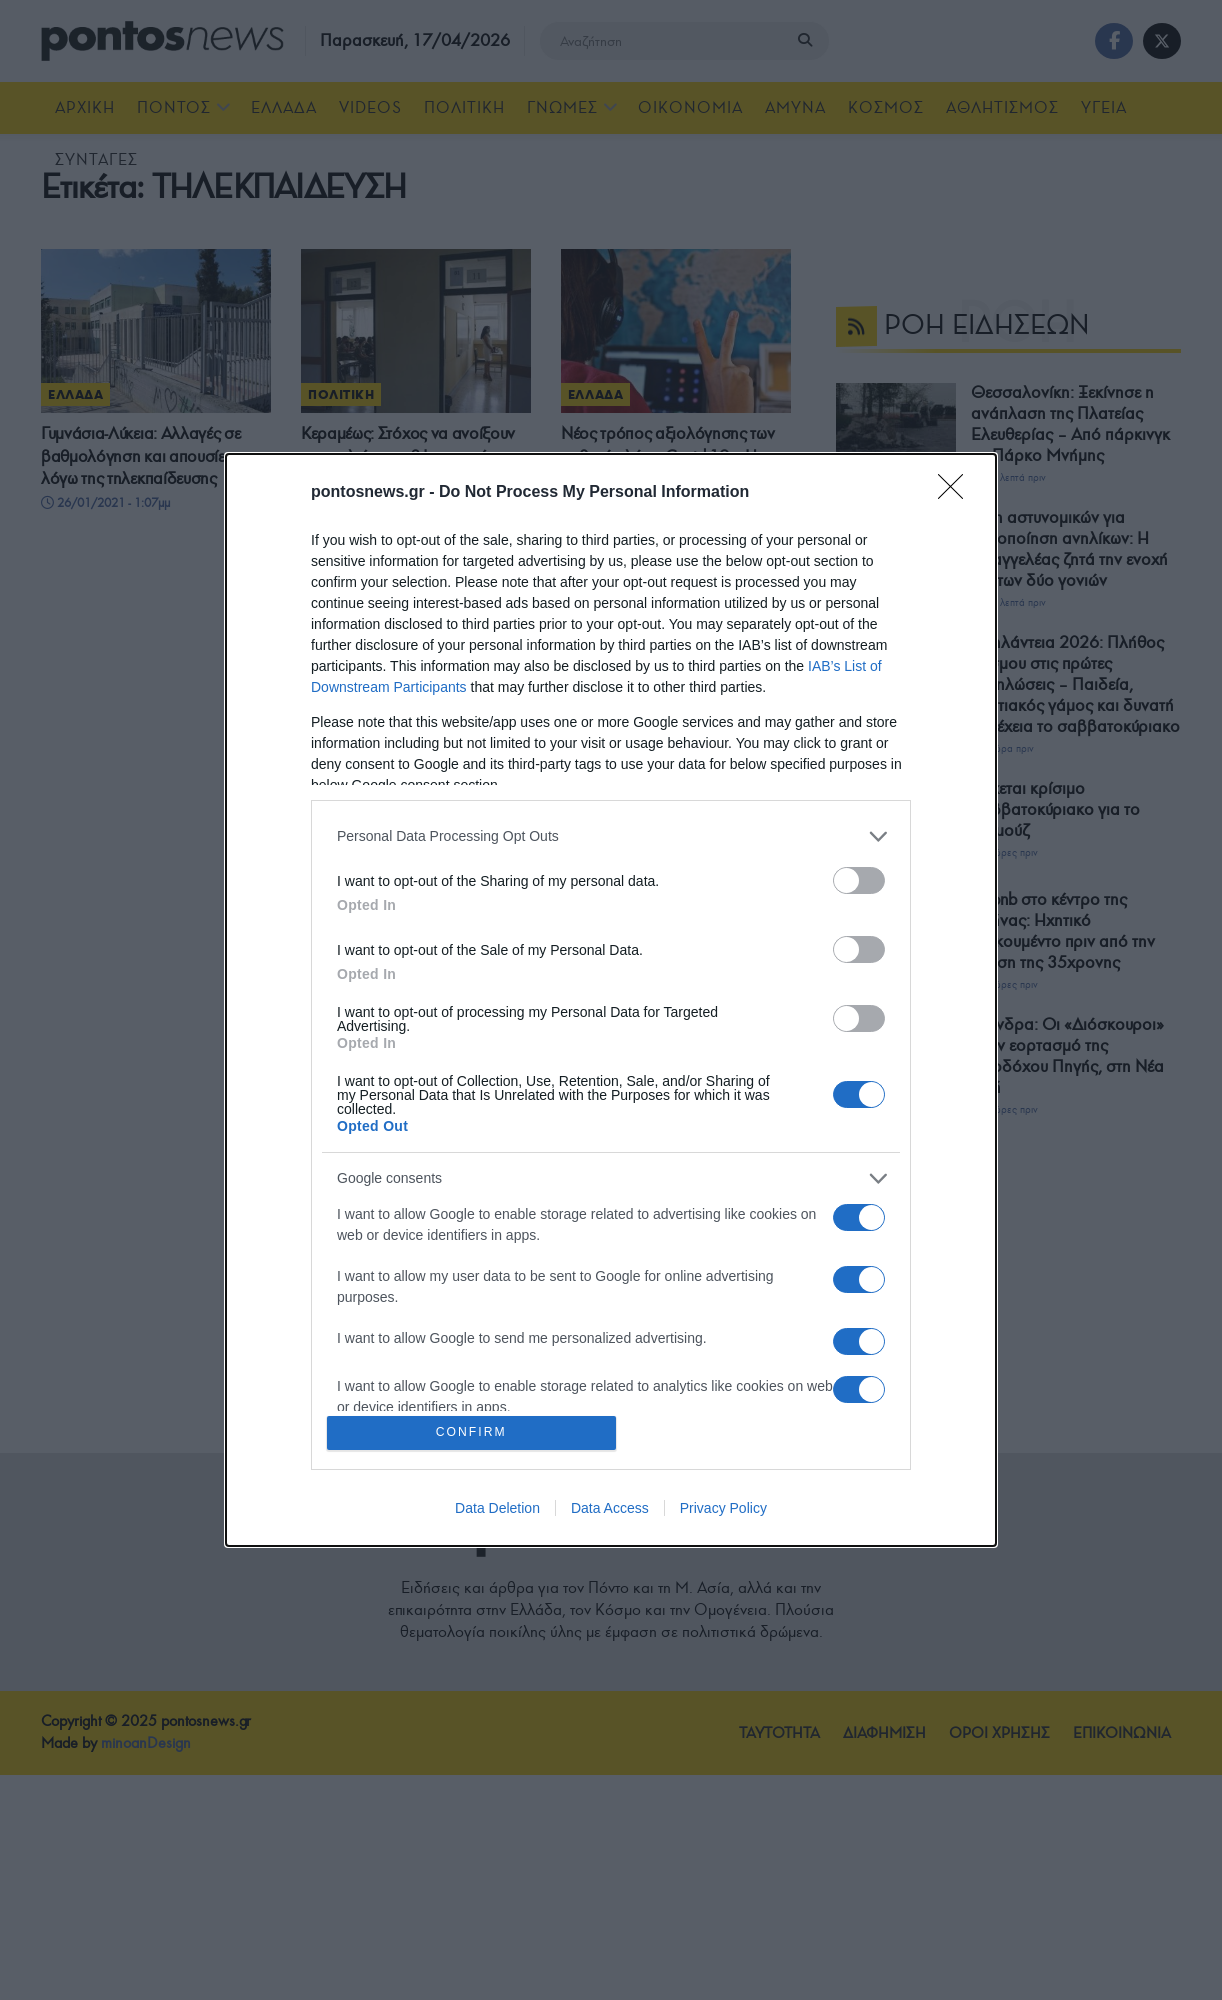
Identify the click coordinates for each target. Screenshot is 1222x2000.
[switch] (859, 878)
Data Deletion (497, 1510)
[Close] (957, 491)
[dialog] (611, 1000)
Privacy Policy (723, 1510)
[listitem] (611, 834)
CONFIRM (473, 1432)
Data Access (610, 1510)
